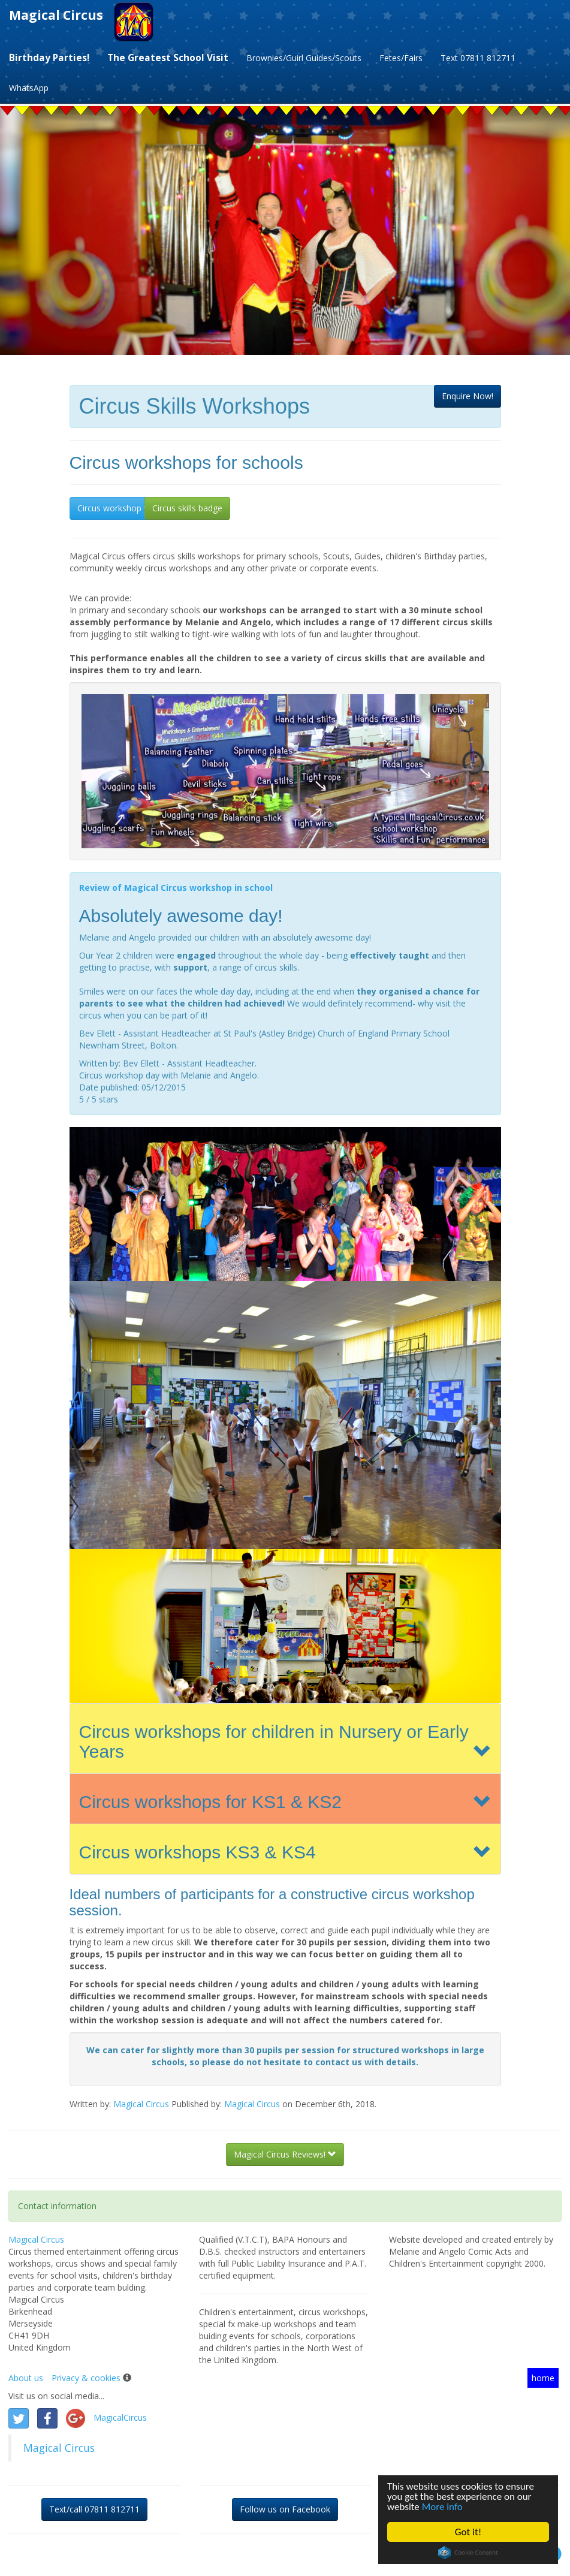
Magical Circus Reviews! (285, 2154)
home (543, 2378)
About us (25, 2378)
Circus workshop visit (118, 508)
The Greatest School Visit (167, 58)
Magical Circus (56, 15)
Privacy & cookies (86, 2378)
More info (442, 2506)
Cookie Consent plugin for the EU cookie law (468, 2552)
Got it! (468, 2532)
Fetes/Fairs (401, 58)
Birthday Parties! (49, 58)
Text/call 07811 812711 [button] (94, 2509)
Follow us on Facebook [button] (285, 2509)
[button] (467, 396)
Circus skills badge (187, 508)
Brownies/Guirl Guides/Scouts (303, 58)
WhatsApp (29, 88)
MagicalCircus (120, 2417)
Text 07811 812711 (478, 58)
